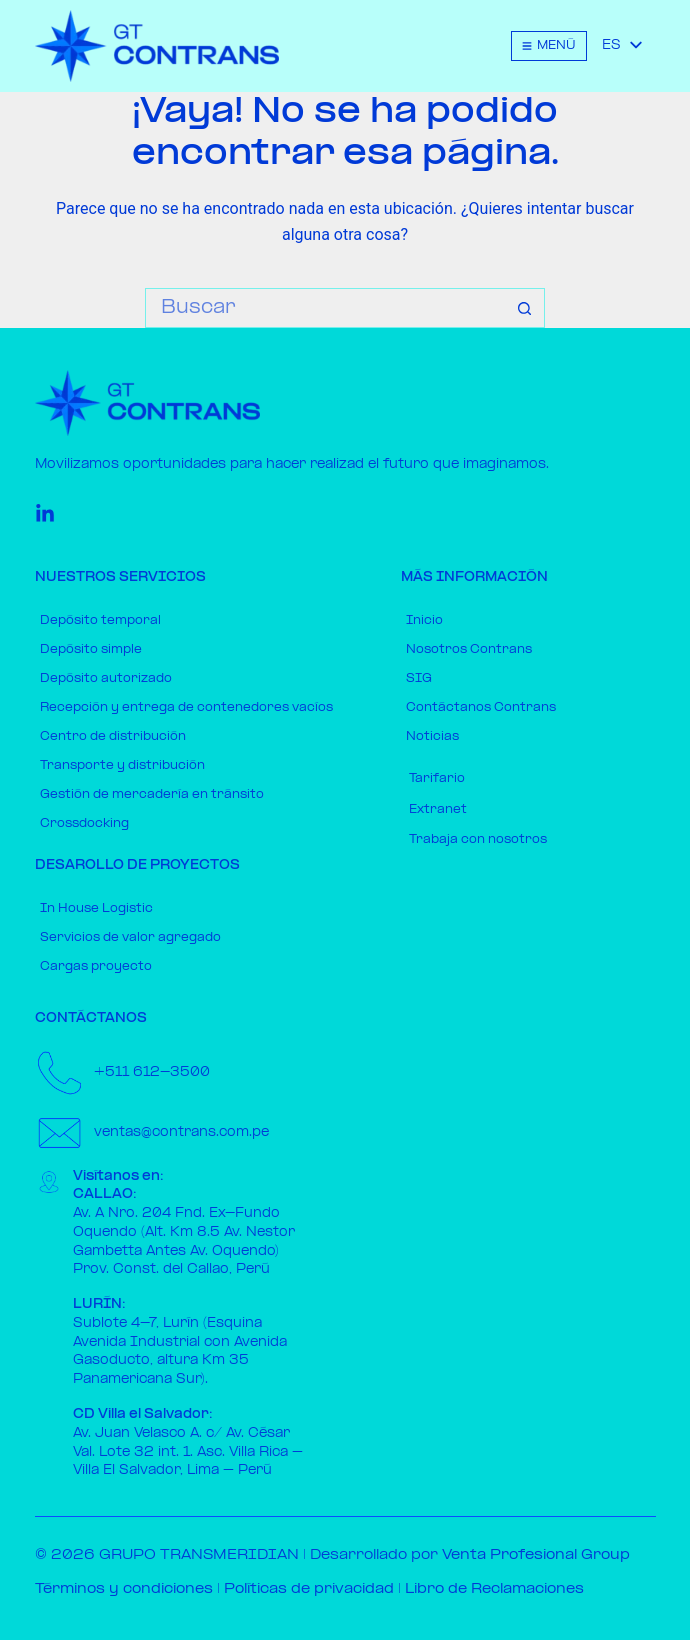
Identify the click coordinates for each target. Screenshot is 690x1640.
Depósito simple (91, 650)
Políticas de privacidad (309, 1589)
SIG (419, 679)
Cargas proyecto (96, 967)
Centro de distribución (113, 737)
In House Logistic (96, 909)
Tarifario (437, 779)
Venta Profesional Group (536, 1555)
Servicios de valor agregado (130, 938)
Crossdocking (84, 824)
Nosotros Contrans (469, 650)
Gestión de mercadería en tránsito (152, 795)
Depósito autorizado (106, 679)
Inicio (424, 621)
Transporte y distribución (122, 766)
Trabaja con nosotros (478, 840)
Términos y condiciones (124, 1589)
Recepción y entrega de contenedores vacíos (186, 708)
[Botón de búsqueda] (525, 308)
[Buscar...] (325, 308)
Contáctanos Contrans (481, 708)
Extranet (438, 810)
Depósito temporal (100, 621)
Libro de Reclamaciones (494, 1589)
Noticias (432, 737)
